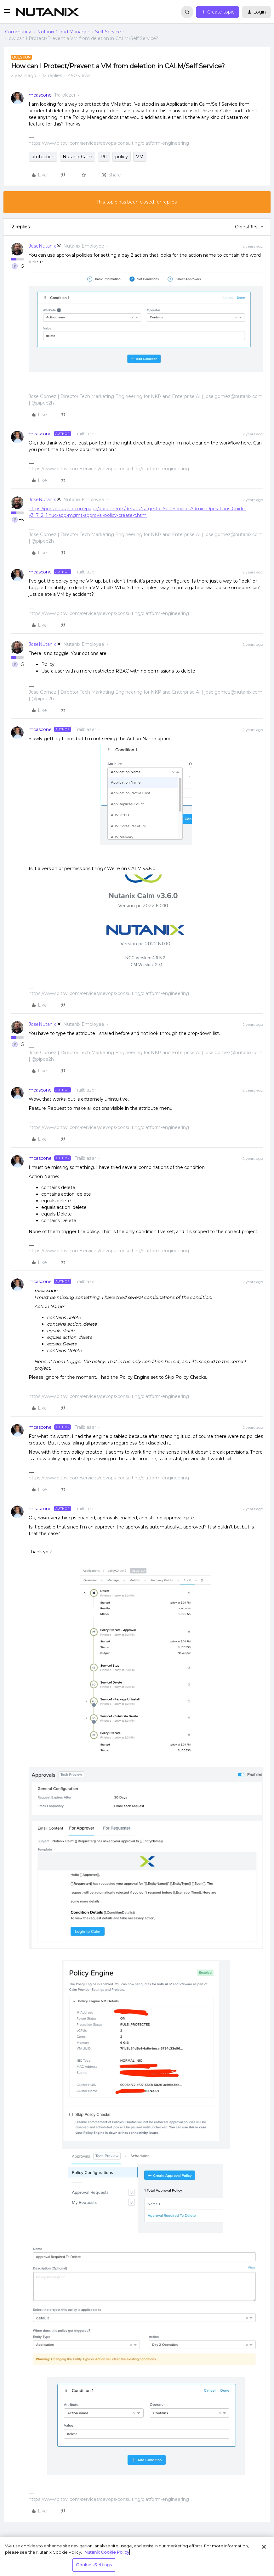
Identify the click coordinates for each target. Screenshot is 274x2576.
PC (103, 156)
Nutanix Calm (77, 156)
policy (121, 156)
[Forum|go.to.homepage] (47, 12)
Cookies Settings (93, 2564)
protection (42, 156)
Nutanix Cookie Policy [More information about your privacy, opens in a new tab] (106, 2552)
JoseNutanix (42, 246)
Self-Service (108, 32)
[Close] (264, 2547)
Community (18, 32)
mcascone (40, 95)
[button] (7, 13)
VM (140, 156)
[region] (137, 2556)
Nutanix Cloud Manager (63, 32)
